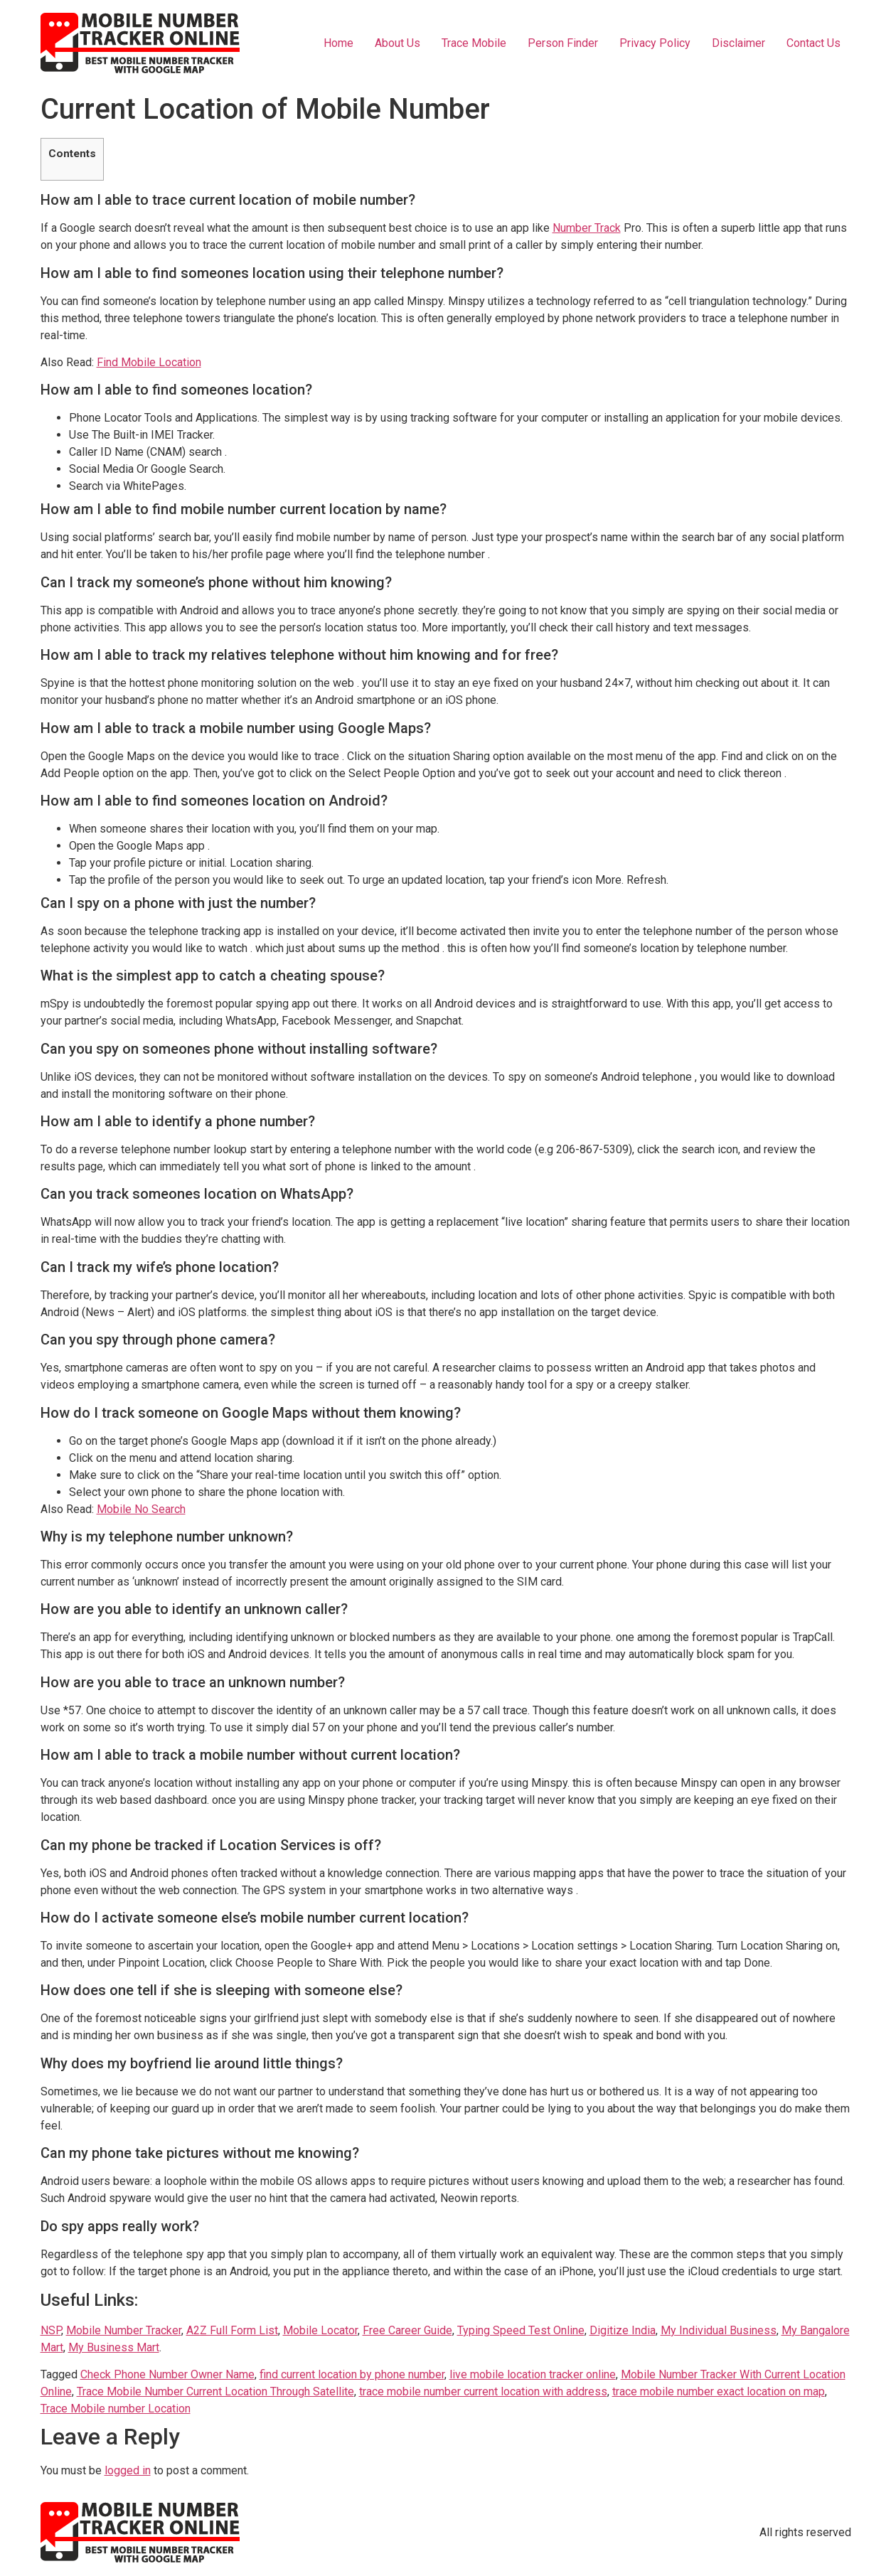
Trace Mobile (474, 43)
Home (338, 43)
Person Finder (563, 43)
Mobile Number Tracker (123, 2330)
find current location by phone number (352, 2374)
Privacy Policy (654, 43)
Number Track (587, 228)
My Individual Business (719, 2330)
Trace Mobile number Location (116, 2408)
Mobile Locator (320, 2330)
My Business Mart (113, 2347)
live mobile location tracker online (532, 2374)
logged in (128, 2470)
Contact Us (813, 43)
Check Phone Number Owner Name (167, 2374)
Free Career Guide (407, 2330)
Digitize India (622, 2330)
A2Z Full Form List (232, 2330)
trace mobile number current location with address (483, 2391)
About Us (397, 43)
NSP (51, 2330)
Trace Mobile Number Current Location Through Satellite (215, 2391)
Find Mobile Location (149, 362)
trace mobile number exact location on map (718, 2391)
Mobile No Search (141, 1509)
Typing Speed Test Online (521, 2330)
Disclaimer (738, 43)
